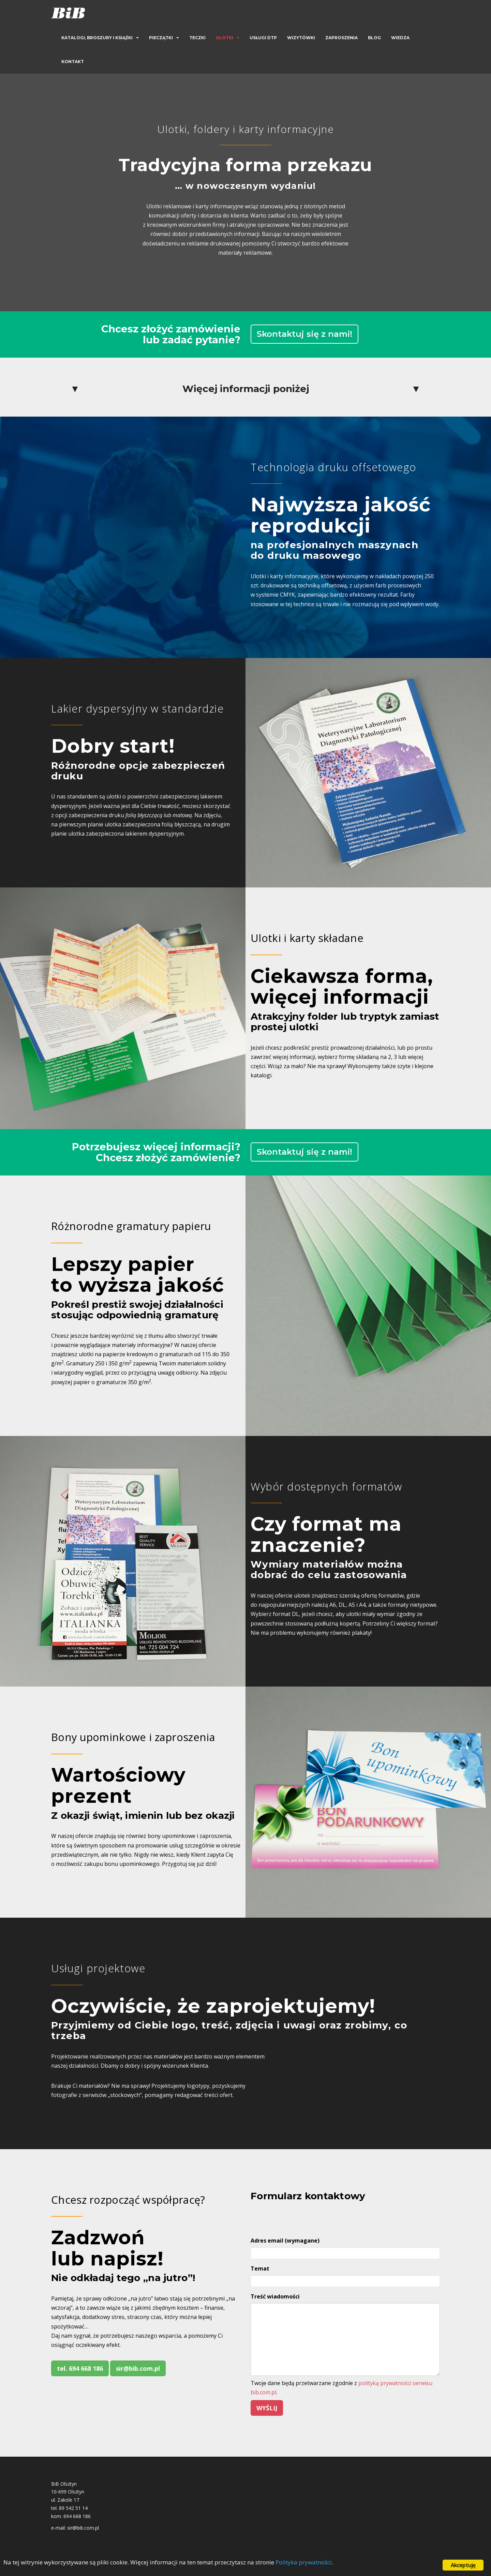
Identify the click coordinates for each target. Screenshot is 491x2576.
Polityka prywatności (304, 2563)
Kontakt (72, 61)
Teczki (197, 37)
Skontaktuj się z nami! (304, 334)
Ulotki (224, 37)
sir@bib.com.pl (138, 2368)
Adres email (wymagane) (285, 2240)
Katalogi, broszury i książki (97, 37)
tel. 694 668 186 (80, 2368)
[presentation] (302, 2217)
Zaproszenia (341, 37)
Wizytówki (301, 37)
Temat (260, 2268)
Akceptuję (463, 2565)
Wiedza (400, 37)
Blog (374, 37)
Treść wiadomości (275, 2296)
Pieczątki (161, 37)
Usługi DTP (263, 37)
